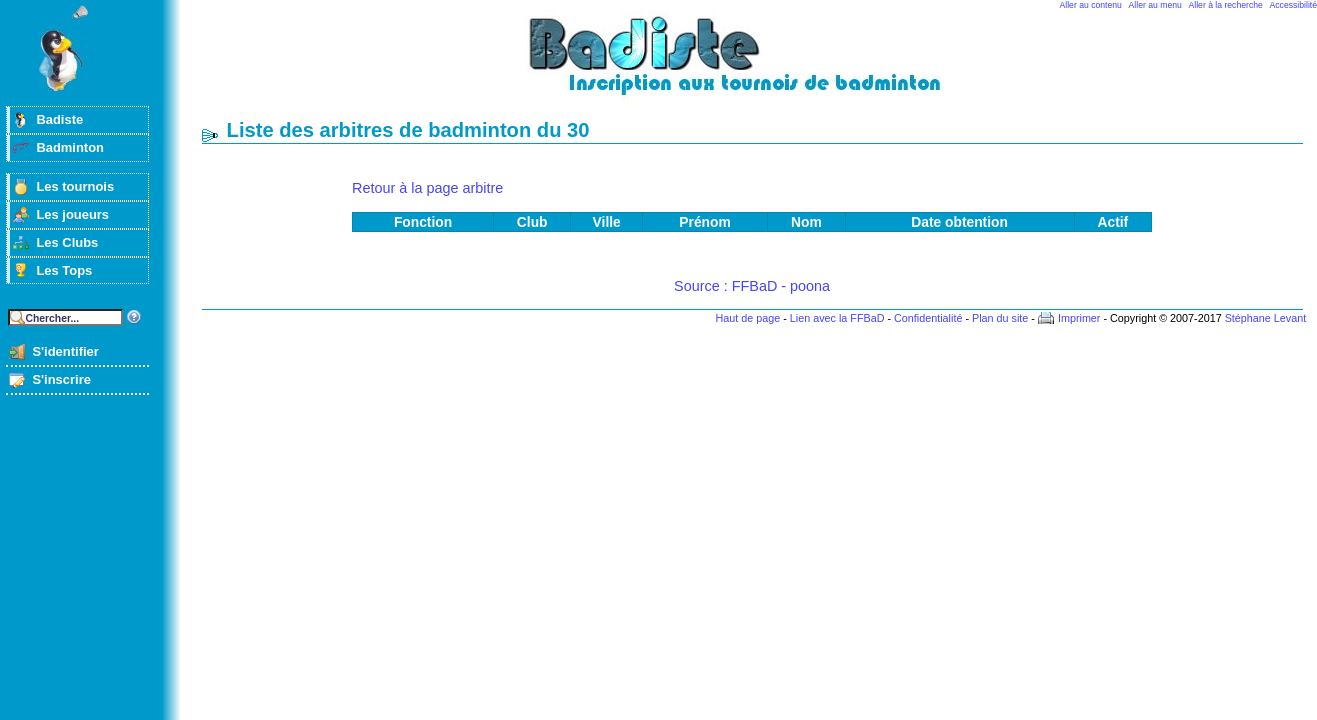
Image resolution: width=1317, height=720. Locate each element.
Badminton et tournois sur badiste (759, 65)
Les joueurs (72, 214)
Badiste (59, 119)
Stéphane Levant (1266, 318)
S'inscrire (61, 379)
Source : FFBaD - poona (752, 286)
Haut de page (747, 318)
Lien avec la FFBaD (837, 318)
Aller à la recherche (1226, 5)
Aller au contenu (1091, 5)
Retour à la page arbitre (427, 188)
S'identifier (65, 351)
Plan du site (1000, 318)
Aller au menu (1155, 5)
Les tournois (75, 186)
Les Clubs (67, 242)
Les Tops (64, 270)
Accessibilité (1293, 5)
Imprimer (1079, 318)
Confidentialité (928, 318)
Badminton (70, 147)
